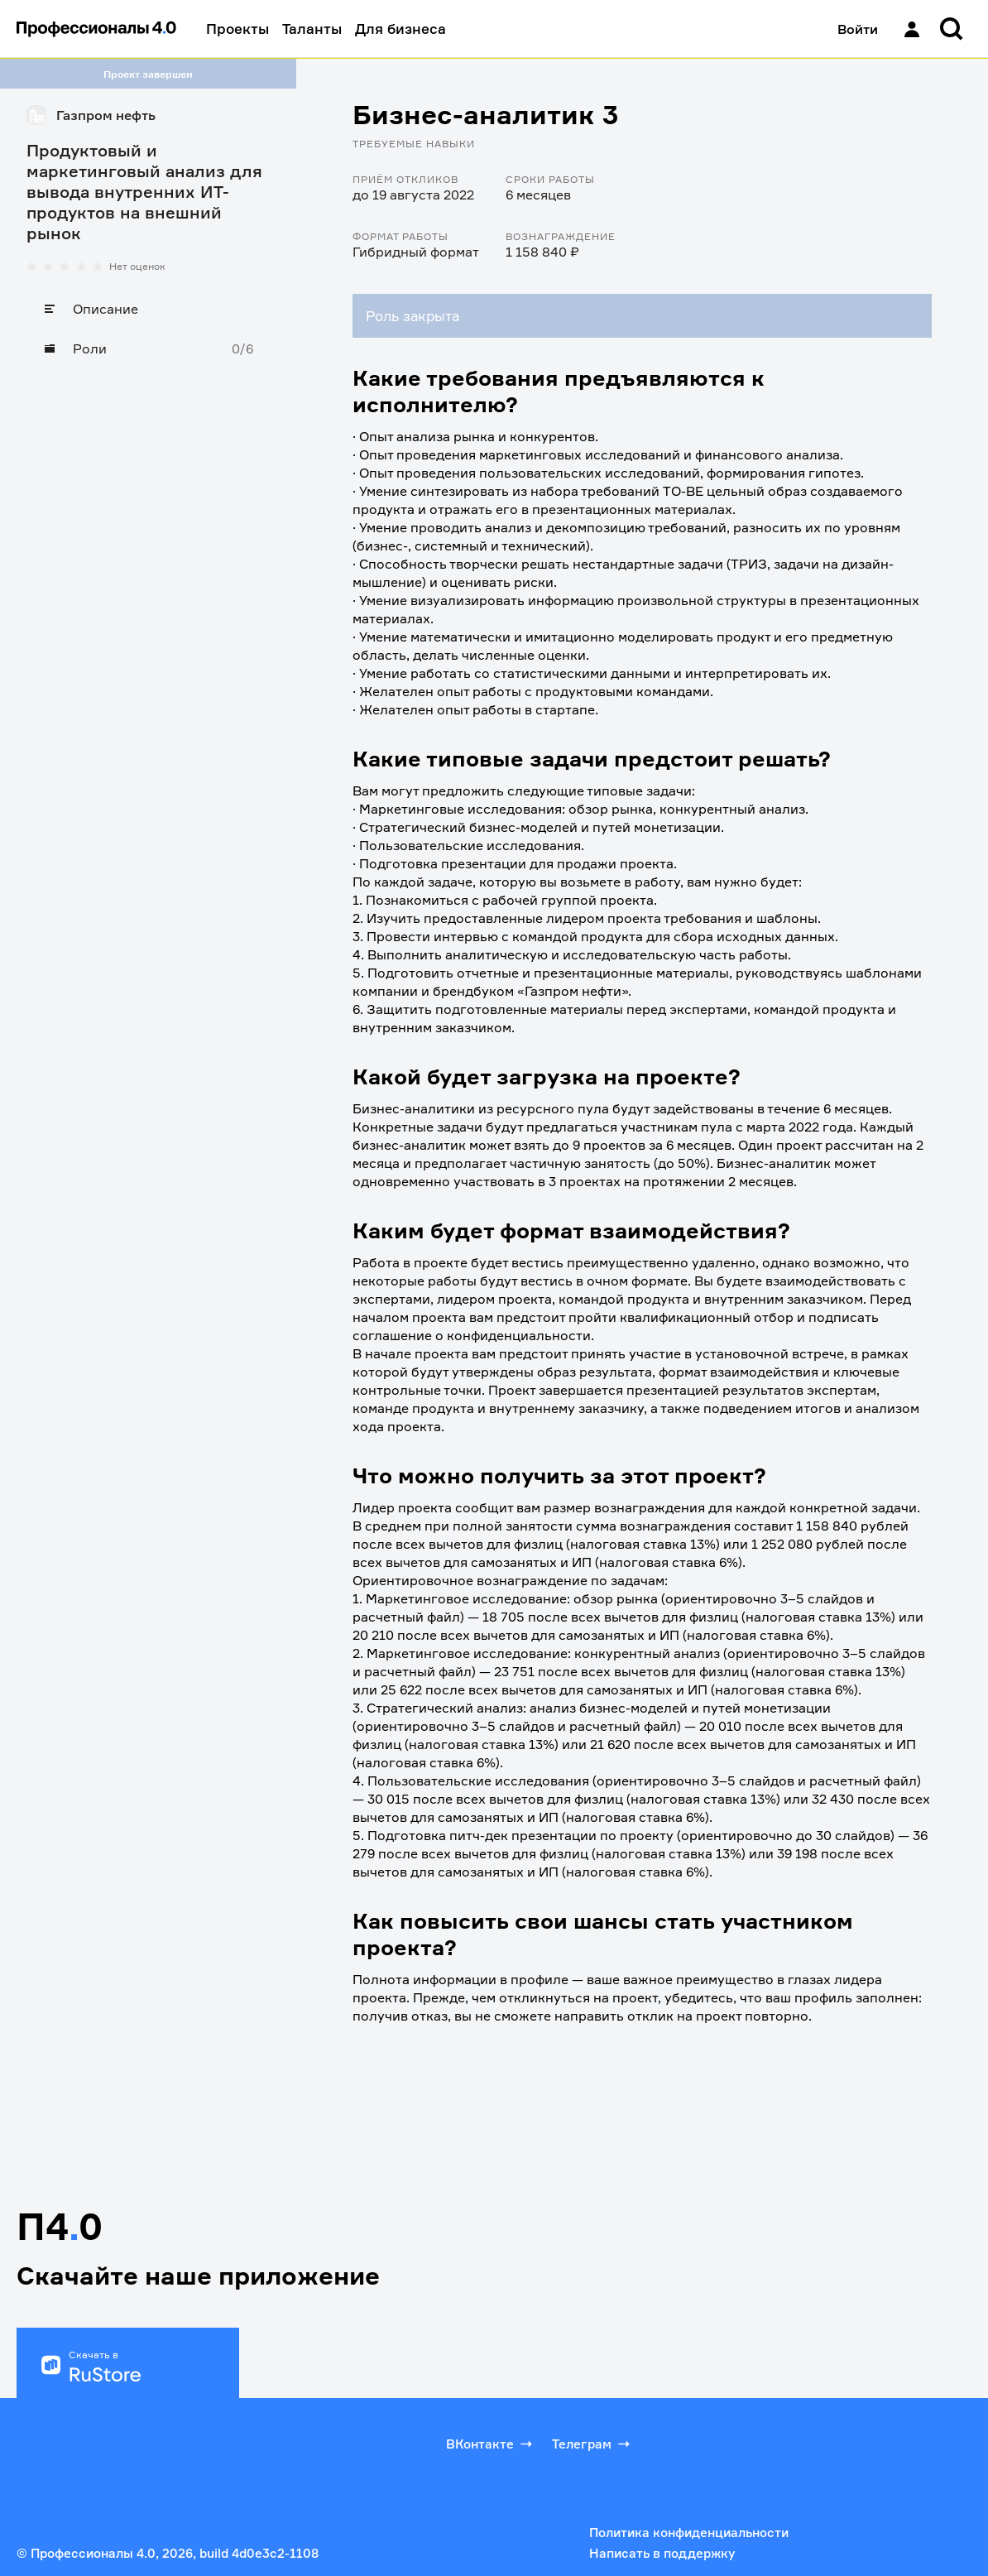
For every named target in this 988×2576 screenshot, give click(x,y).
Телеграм (592, 2443)
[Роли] (148, 348)
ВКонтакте (490, 2443)
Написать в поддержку (662, 2553)
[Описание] (148, 309)
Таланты (312, 28)
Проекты (237, 28)
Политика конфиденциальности (689, 2532)
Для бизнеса (400, 28)
